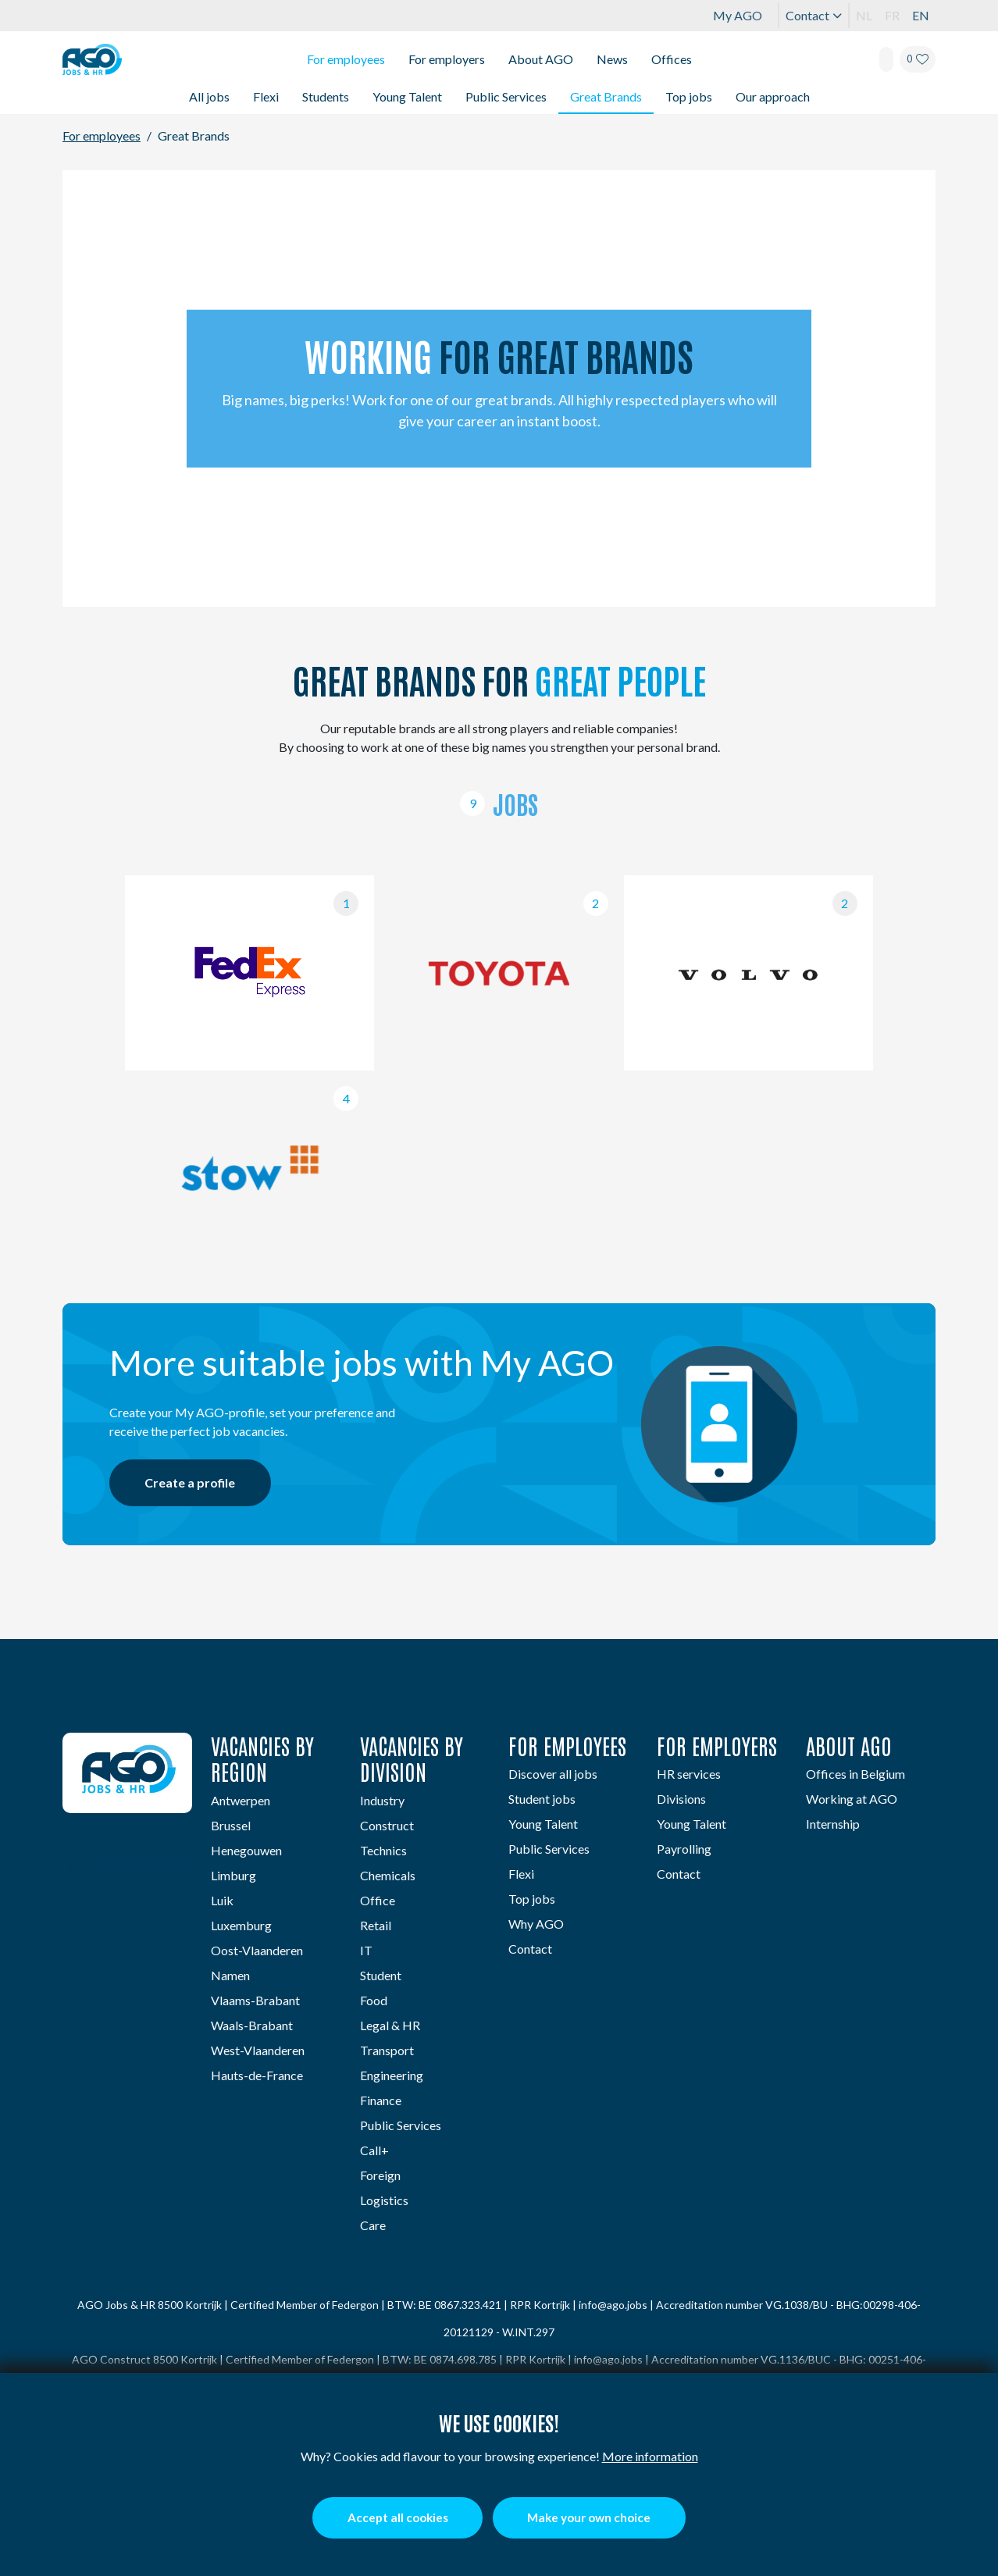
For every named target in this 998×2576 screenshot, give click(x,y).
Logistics (384, 2198)
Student (380, 1973)
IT (366, 1948)
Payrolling (684, 1847)
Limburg (233, 1873)
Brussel (231, 1823)
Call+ (374, 2148)
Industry (382, 1798)
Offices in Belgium (855, 1772)
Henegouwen (246, 1848)
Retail (375, 1923)
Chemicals (387, 1873)
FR (892, 15)
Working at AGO (851, 1797)
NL (864, 15)
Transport (387, 2048)
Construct (387, 1823)
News (612, 59)
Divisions (681, 1797)
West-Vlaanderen (258, 2048)
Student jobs (542, 1797)
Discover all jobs (552, 1772)
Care (373, 2223)
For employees (346, 59)
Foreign (380, 2173)
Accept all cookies (389, 2517)
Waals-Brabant (252, 2023)
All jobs (209, 96)
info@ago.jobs (613, 2303)
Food (373, 1998)
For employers (446, 59)
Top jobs (688, 96)
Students (325, 96)
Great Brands (606, 96)
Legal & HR (390, 2023)
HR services (689, 1772)
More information (650, 2455)
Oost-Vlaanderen (257, 1948)
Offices (671, 59)
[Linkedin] (76, 1866)
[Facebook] (110, 1866)
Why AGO (536, 1922)
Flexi (266, 96)
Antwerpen (240, 1798)
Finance (380, 2098)
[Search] (886, 59)
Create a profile (195, 1481)
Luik (222, 1898)
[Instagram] (144, 1866)
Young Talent (407, 96)
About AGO (540, 59)
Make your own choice (596, 2517)
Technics (383, 1848)
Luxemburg (241, 1923)
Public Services (506, 96)
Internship (833, 1822)
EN (920, 15)
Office (377, 1898)
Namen (230, 1973)
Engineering (391, 2073)
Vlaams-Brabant (255, 1998)
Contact (814, 15)
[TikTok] (177, 1866)
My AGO (737, 15)
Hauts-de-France (257, 2073)
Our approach (773, 96)
